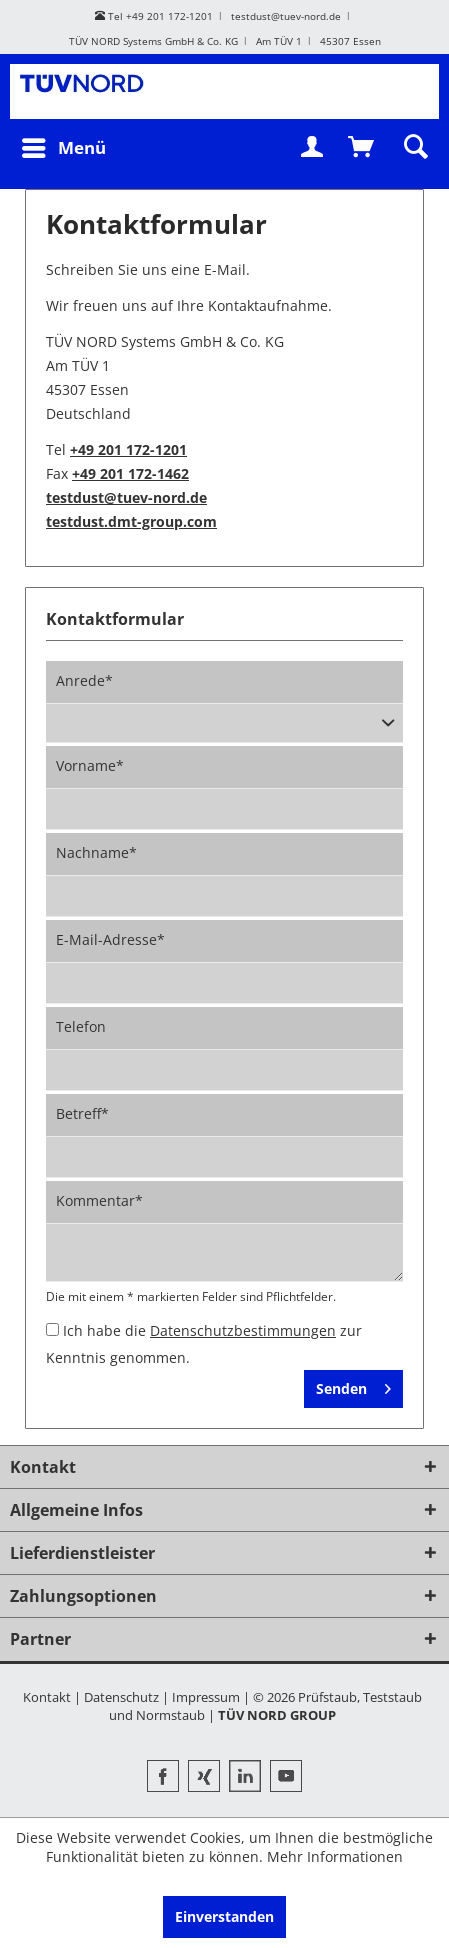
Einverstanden (224, 1916)
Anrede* (84, 680)
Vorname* (90, 765)
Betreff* (82, 1113)
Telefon (81, 1026)
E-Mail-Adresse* (110, 939)
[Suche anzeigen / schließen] (414, 148)
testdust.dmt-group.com (131, 521)
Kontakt (47, 1697)
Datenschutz (121, 1697)
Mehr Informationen (335, 1856)
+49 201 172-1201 (128, 449)
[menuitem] (63, 148)
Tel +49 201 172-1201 (154, 16)
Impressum (206, 1697)
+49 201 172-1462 (130, 473)
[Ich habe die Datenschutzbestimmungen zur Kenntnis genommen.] (52, 1329)
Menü (64, 147)
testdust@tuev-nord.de (286, 16)
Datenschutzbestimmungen (243, 1330)
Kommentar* (99, 1200)
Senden (353, 1388)
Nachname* (96, 852)
